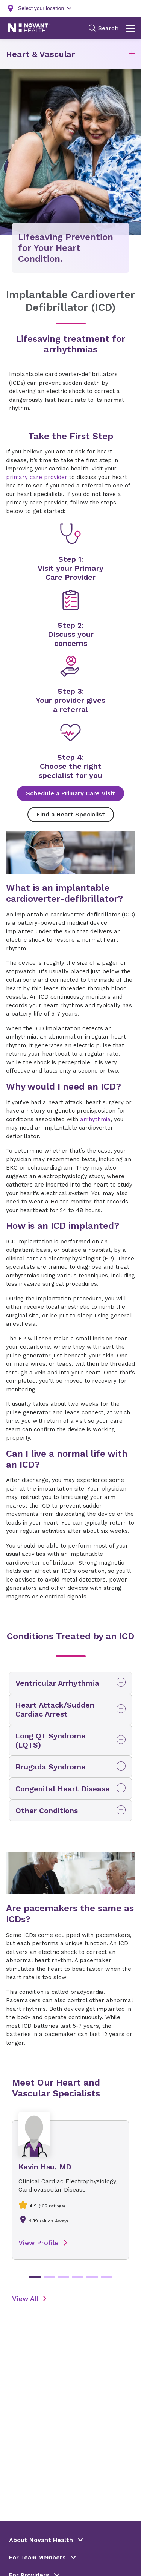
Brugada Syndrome (50, 1766)
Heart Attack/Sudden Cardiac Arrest (54, 1709)
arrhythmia (95, 1119)
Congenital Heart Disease (62, 1788)
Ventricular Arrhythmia (57, 1683)
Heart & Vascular (40, 54)
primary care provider (36, 477)
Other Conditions (46, 1810)
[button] (132, 54)
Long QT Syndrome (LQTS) (50, 1740)
